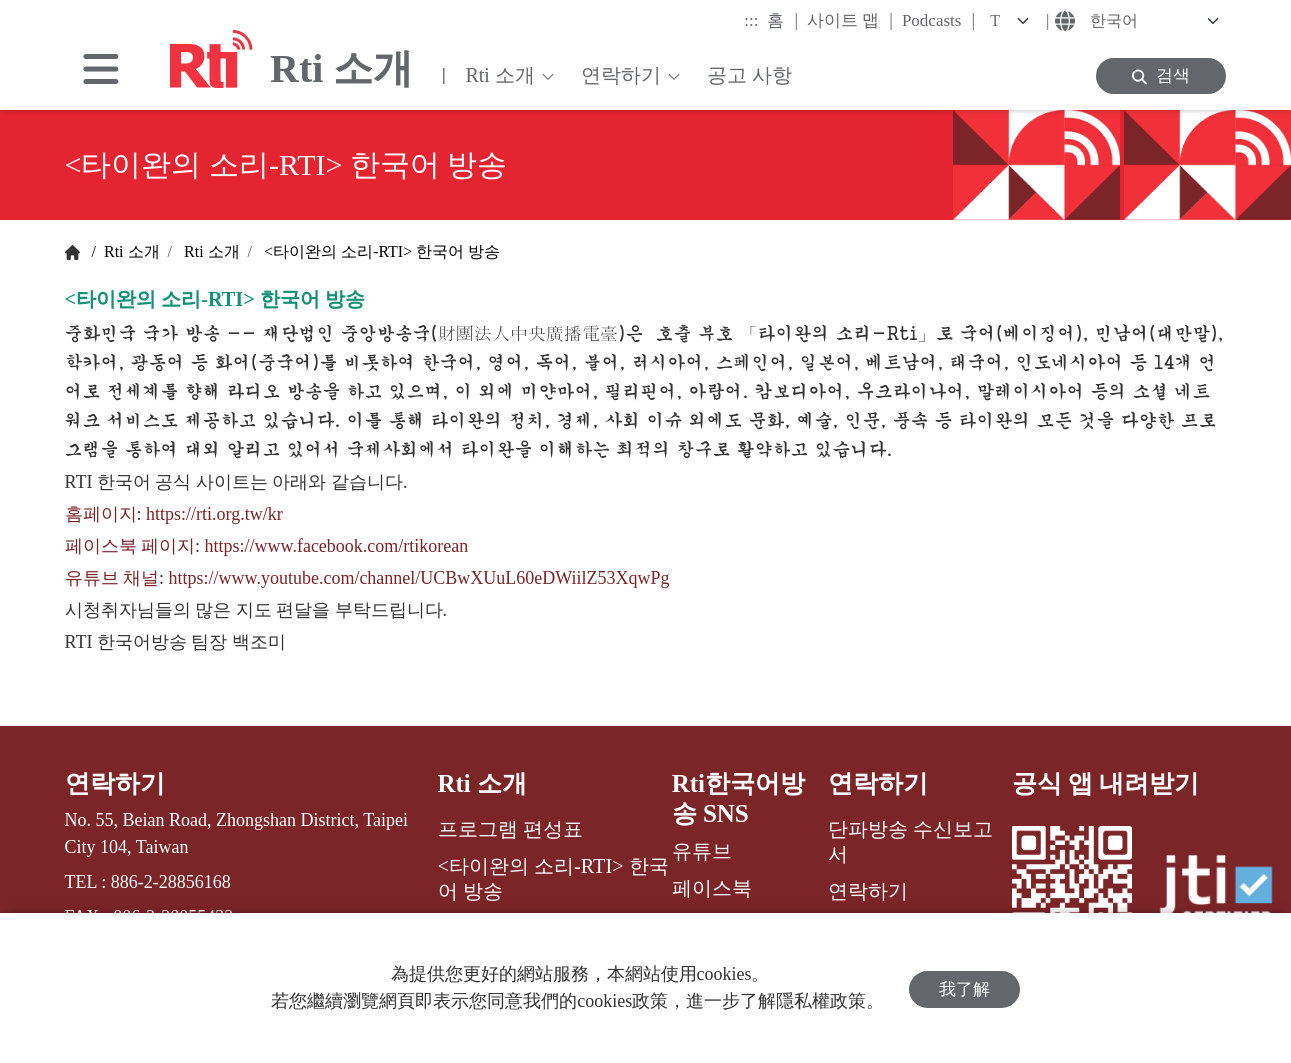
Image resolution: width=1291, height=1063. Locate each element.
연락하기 (115, 783)
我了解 (964, 987)
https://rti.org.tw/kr (214, 514)
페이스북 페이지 (130, 546)
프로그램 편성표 (510, 829)
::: (751, 20)
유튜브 (702, 851)
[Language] (1152, 21)
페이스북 (712, 888)
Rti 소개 (130, 251)
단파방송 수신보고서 (910, 841)
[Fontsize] (1013, 21)
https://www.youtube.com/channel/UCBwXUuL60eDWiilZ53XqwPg (419, 578)
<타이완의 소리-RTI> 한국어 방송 (380, 251)
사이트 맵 (850, 20)
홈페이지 (101, 514)
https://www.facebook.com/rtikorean (337, 546)
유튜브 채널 (112, 578)
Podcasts (938, 20)
